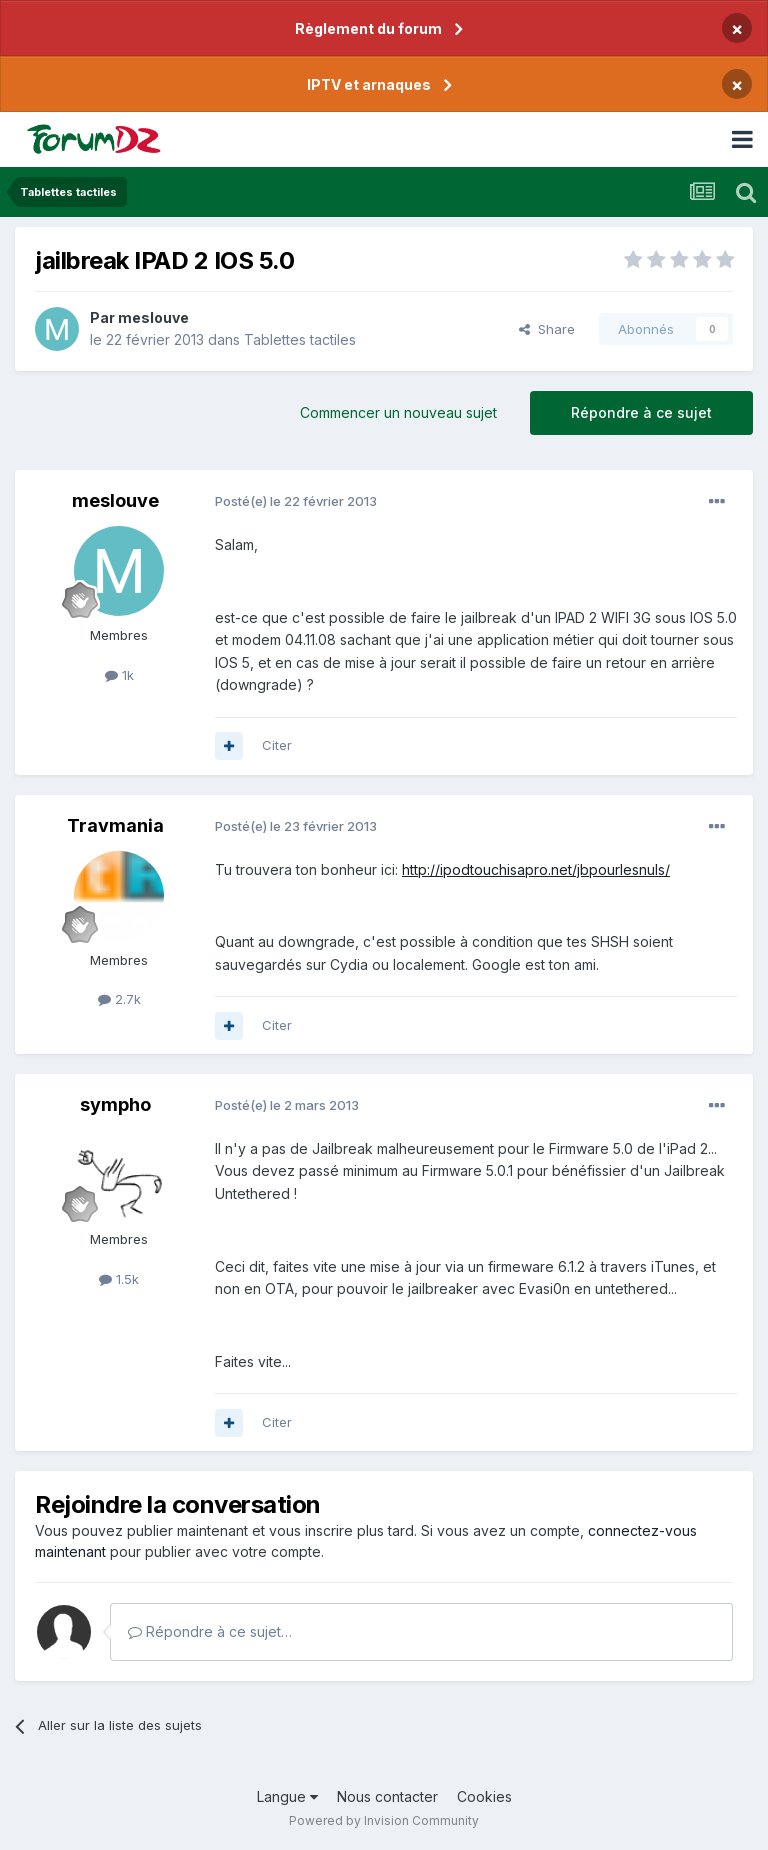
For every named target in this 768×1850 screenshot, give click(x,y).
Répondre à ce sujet (641, 412)
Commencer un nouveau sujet (398, 412)
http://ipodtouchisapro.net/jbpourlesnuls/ (536, 869)
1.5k (119, 1279)
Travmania (115, 825)
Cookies (484, 1796)
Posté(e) (296, 501)
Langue (287, 1796)
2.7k (119, 999)
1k (119, 675)
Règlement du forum (368, 28)
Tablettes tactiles (300, 339)
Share (547, 329)
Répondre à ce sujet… (210, 1631)
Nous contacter (387, 1796)
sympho (115, 1104)
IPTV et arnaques (369, 84)
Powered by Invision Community (384, 1820)
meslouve (153, 317)
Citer (277, 745)
